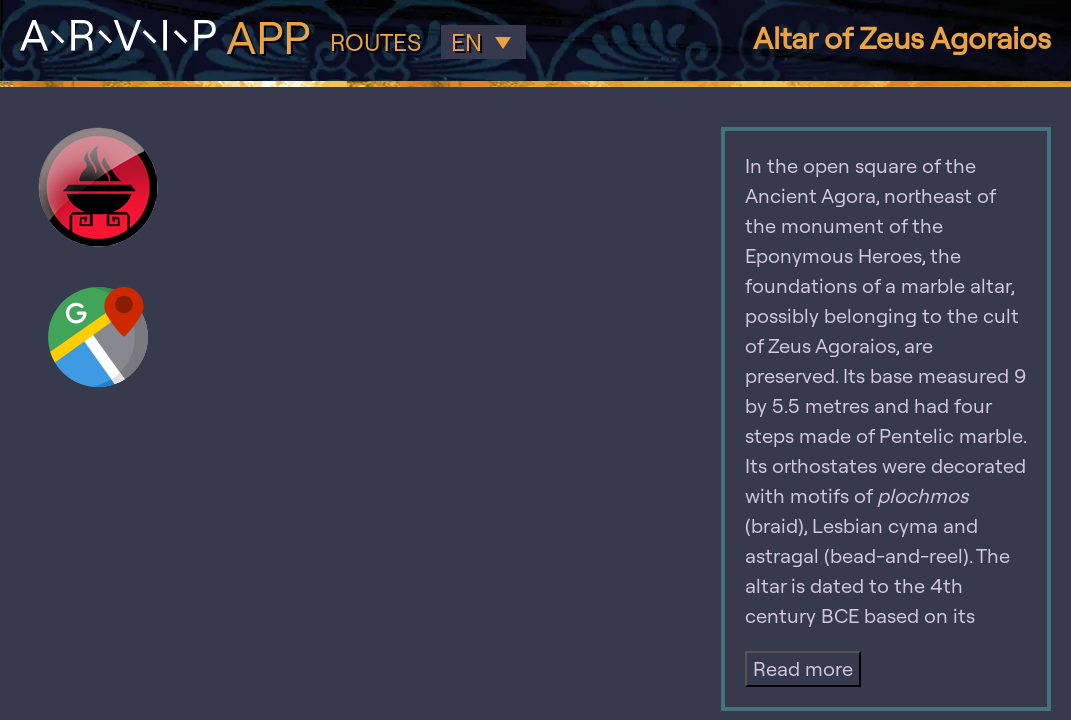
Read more (803, 668)
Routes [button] (375, 42)
